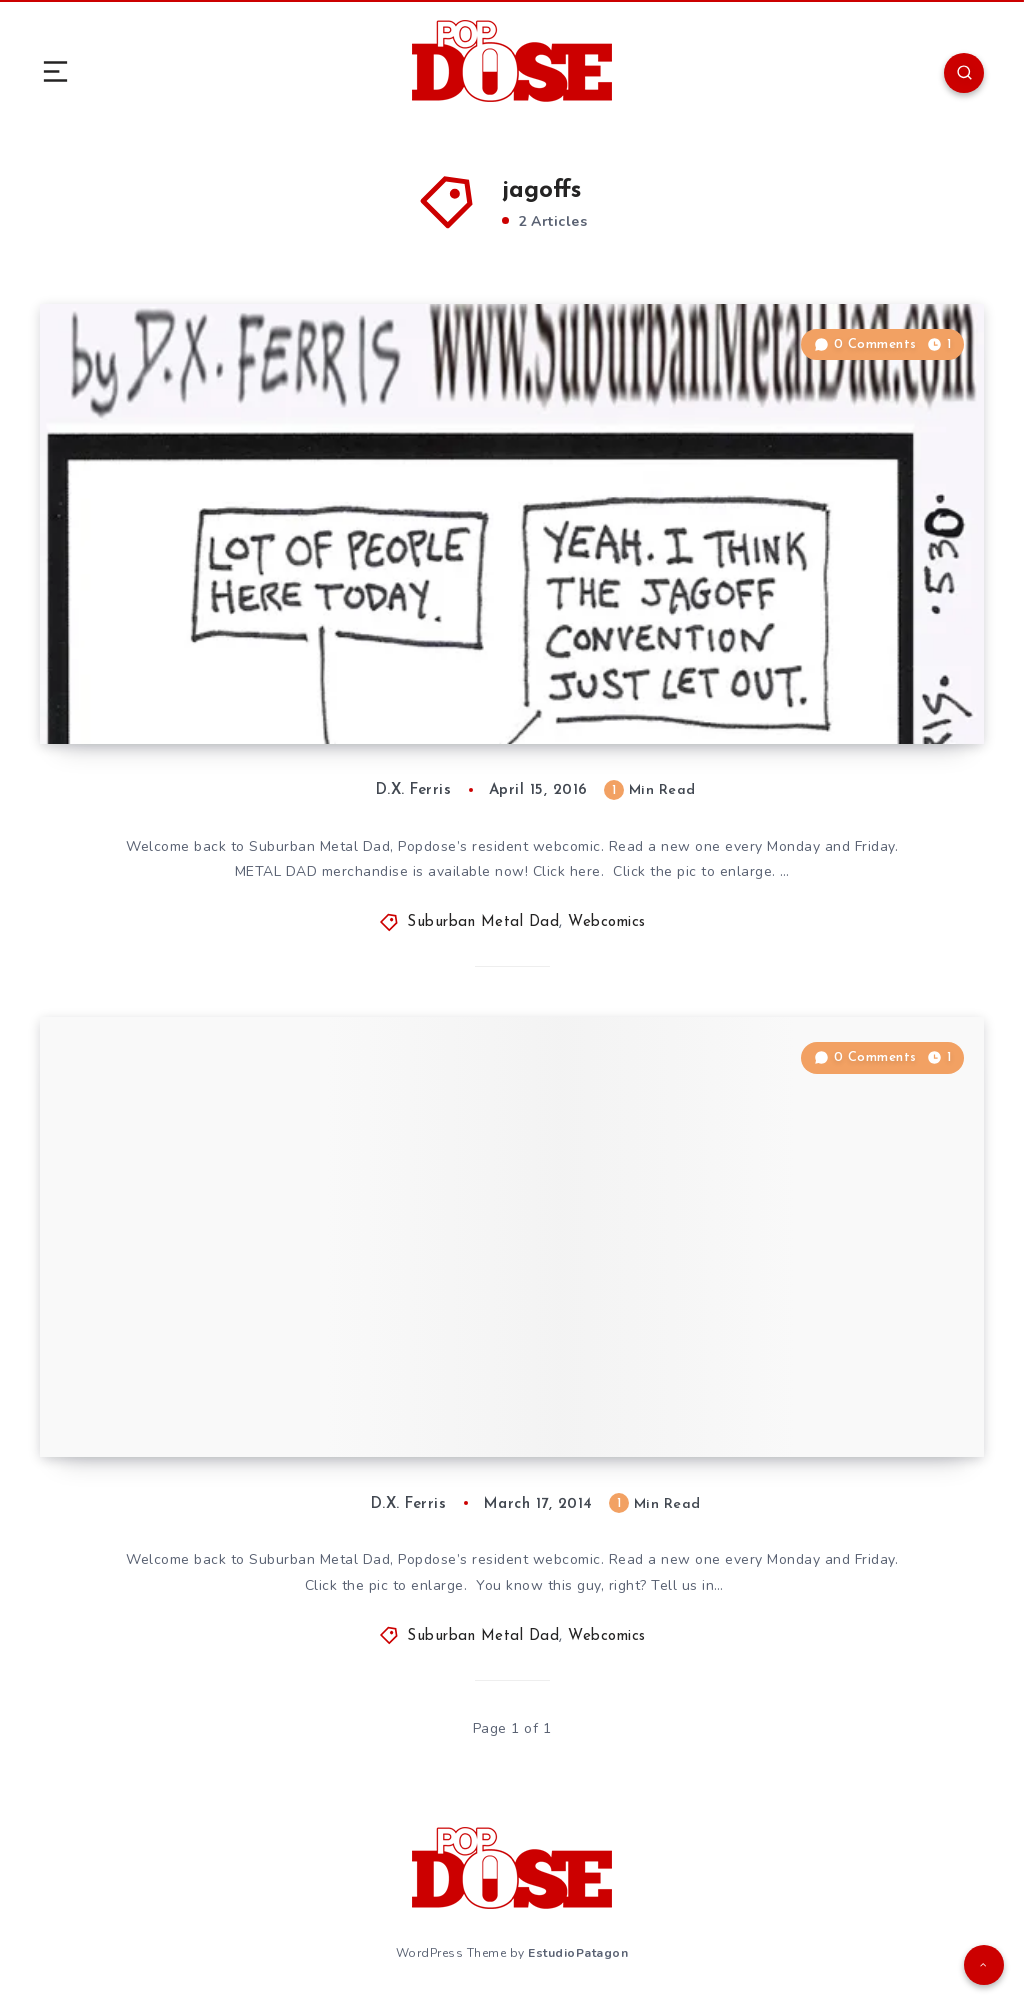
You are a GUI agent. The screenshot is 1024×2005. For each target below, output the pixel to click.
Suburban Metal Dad (483, 922)
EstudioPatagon (578, 1953)
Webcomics (607, 922)
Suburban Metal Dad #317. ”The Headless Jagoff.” (327, 1397)
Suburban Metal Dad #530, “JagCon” (267, 684)
